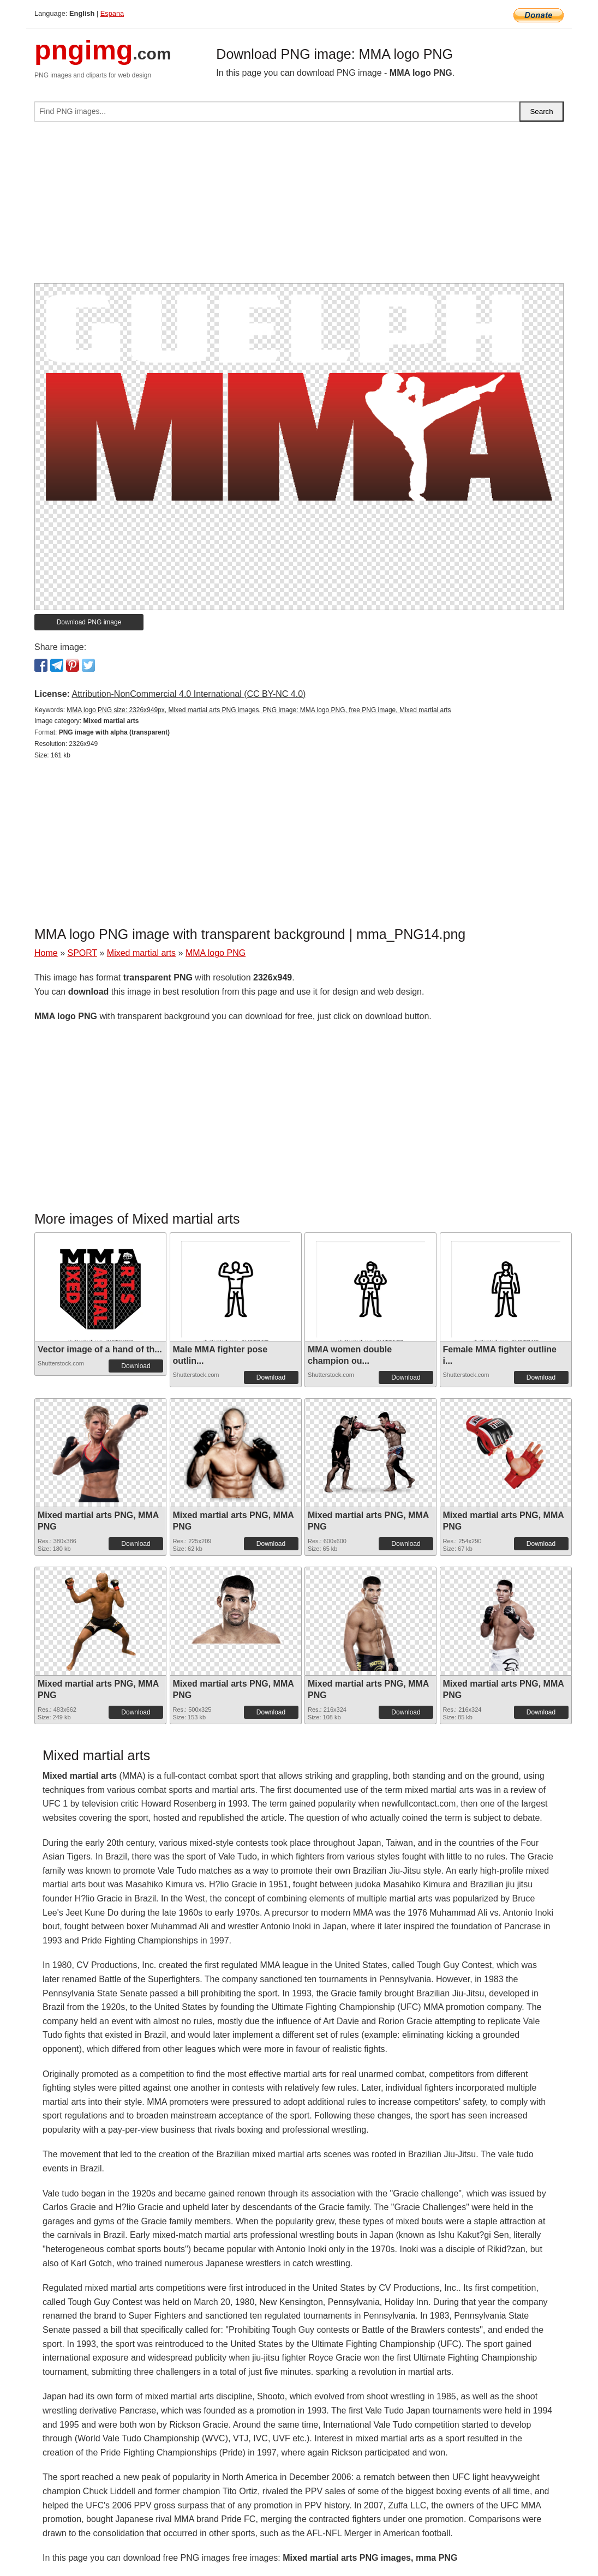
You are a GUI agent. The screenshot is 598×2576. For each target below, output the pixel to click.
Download (135, 1366)
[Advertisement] (299, 206)
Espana (112, 13)
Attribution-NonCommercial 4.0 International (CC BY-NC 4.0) (188, 694)
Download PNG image (89, 622)
